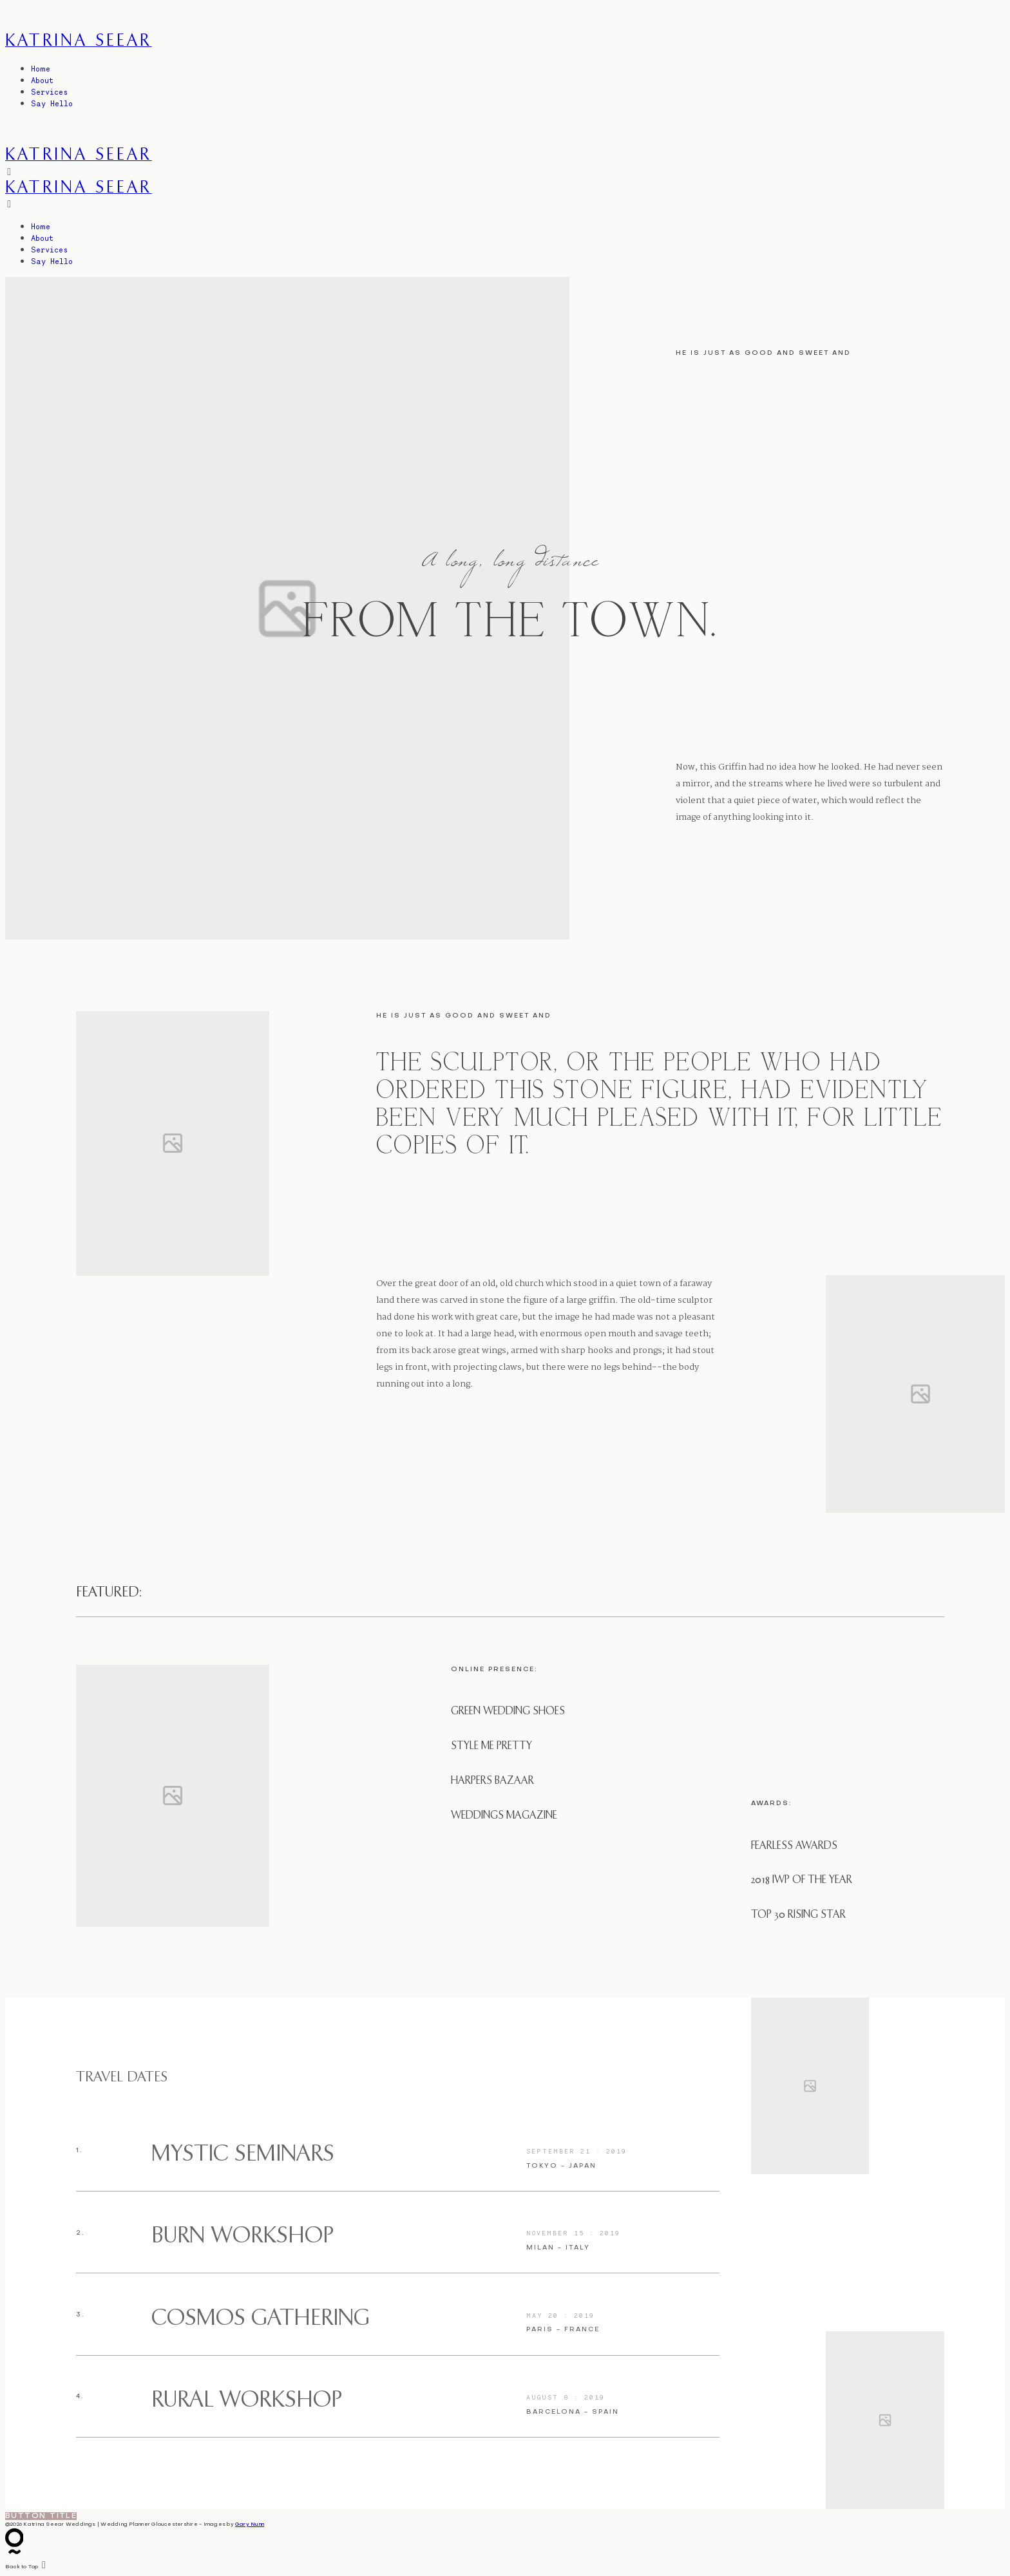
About (42, 80)
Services (49, 92)
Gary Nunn (249, 2524)
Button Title (41, 2516)
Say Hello (52, 103)
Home (40, 68)
